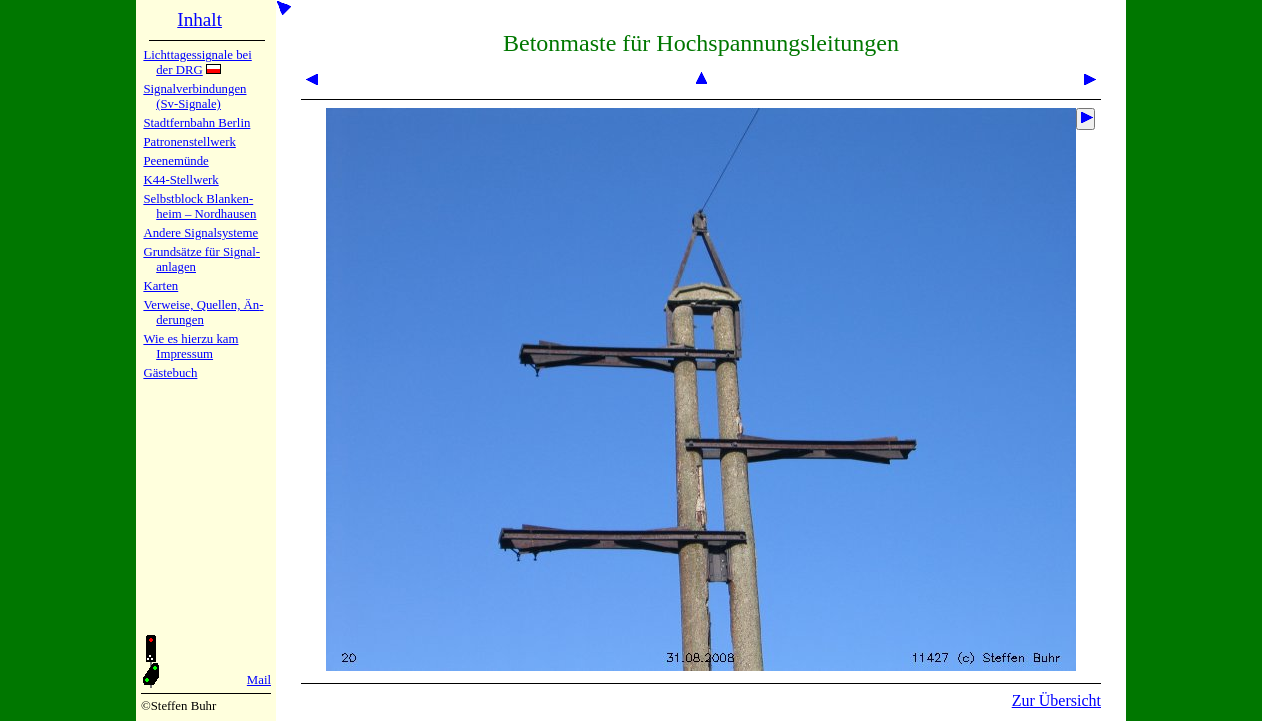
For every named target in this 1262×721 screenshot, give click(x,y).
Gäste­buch (170, 373)
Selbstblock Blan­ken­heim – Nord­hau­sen (199, 206)
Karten (160, 286)
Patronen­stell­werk (189, 142)
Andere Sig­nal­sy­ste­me (200, 233)
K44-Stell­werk (180, 180)
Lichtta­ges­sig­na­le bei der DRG (197, 62)
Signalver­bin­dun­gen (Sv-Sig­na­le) (194, 96)
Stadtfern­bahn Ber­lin (196, 123)
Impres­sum (184, 354)
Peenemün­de (175, 161)
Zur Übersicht (1056, 700)
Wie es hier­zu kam (190, 339)
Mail (259, 680)
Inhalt (199, 19)
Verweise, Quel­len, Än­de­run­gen (203, 312)
